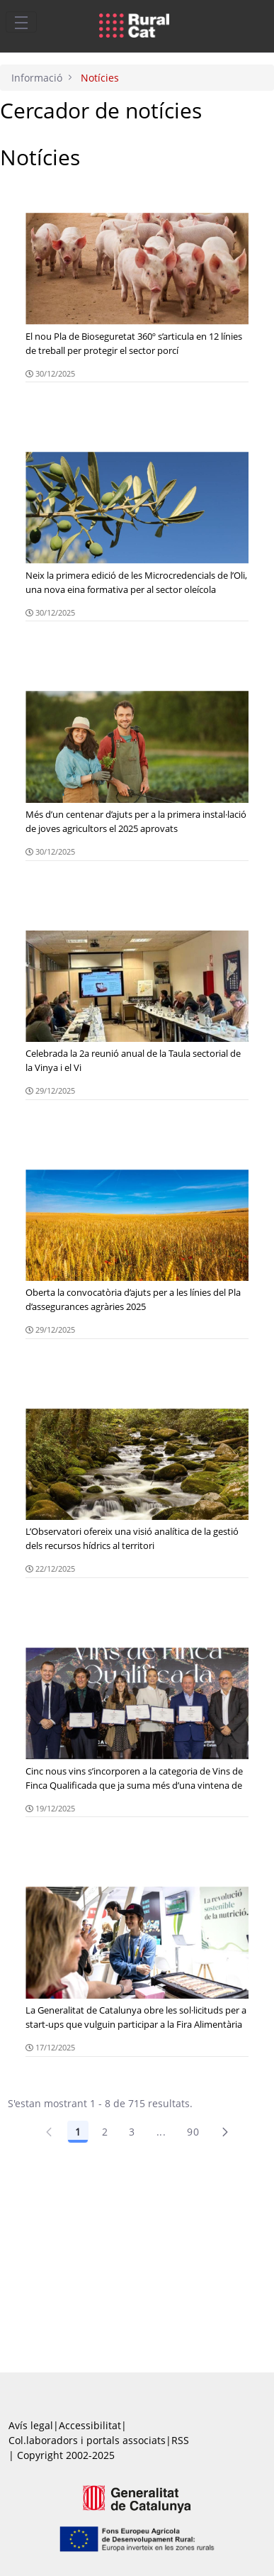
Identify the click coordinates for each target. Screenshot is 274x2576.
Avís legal (30, 2425)
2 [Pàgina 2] (105, 2131)
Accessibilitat (90, 2425)
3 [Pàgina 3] (132, 2131)
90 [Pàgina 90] (193, 2131)
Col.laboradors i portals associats (87, 2440)
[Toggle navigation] (21, 22)
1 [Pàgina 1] (78, 2131)
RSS (180, 2440)
